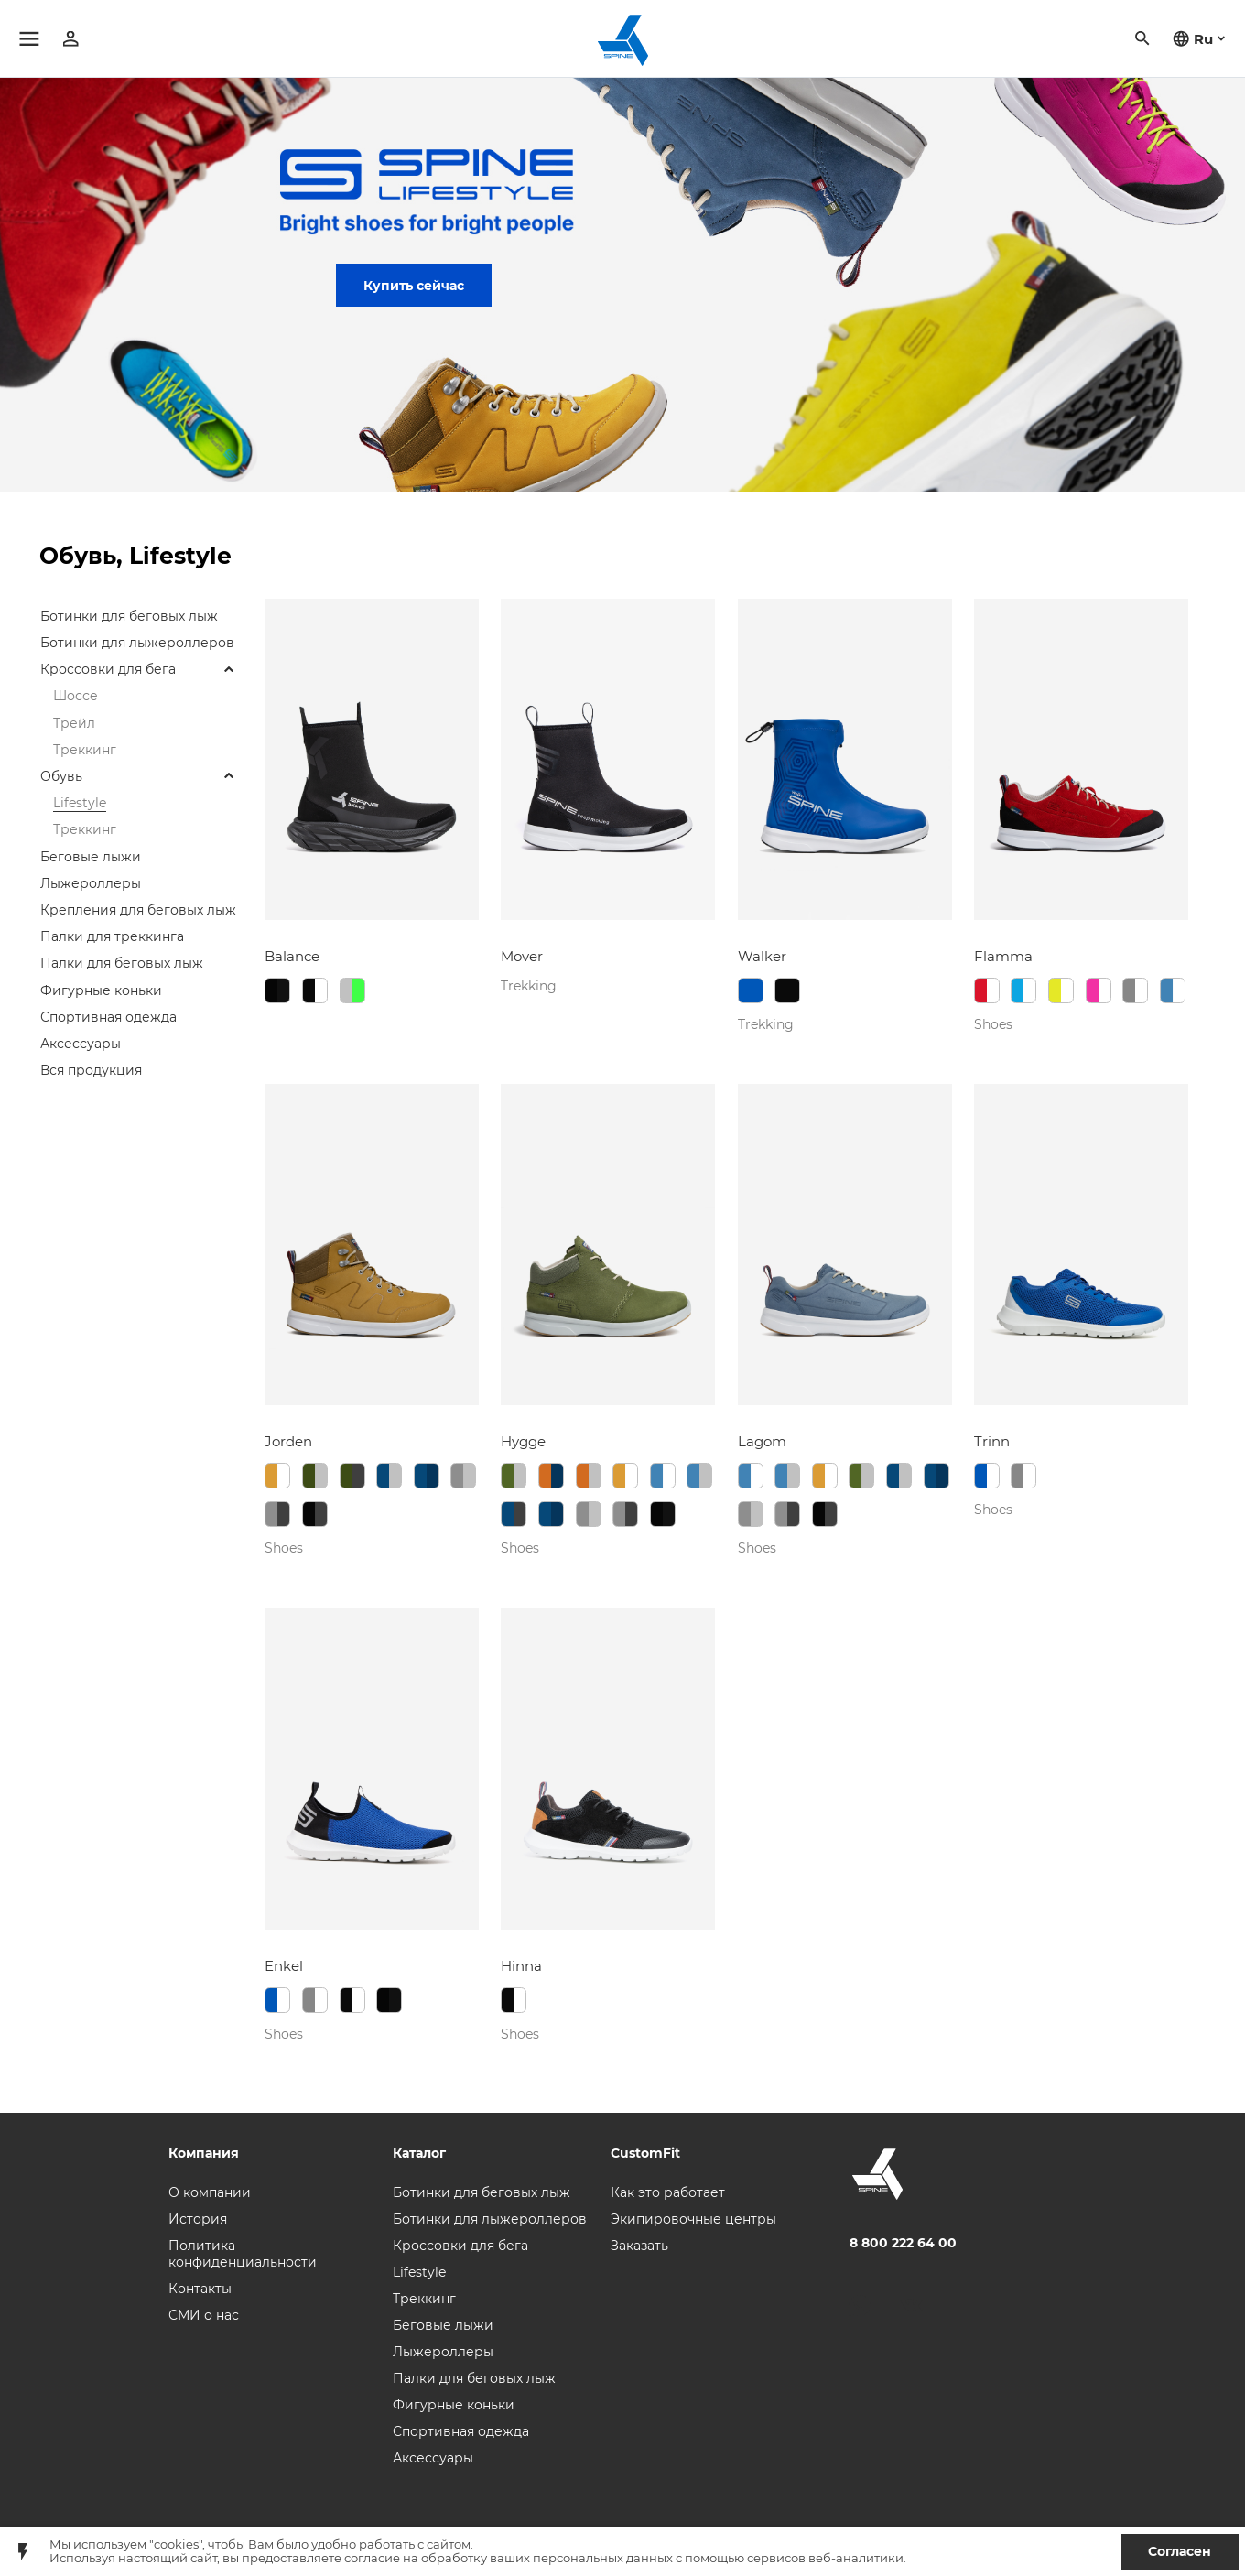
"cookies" (175, 2544)
